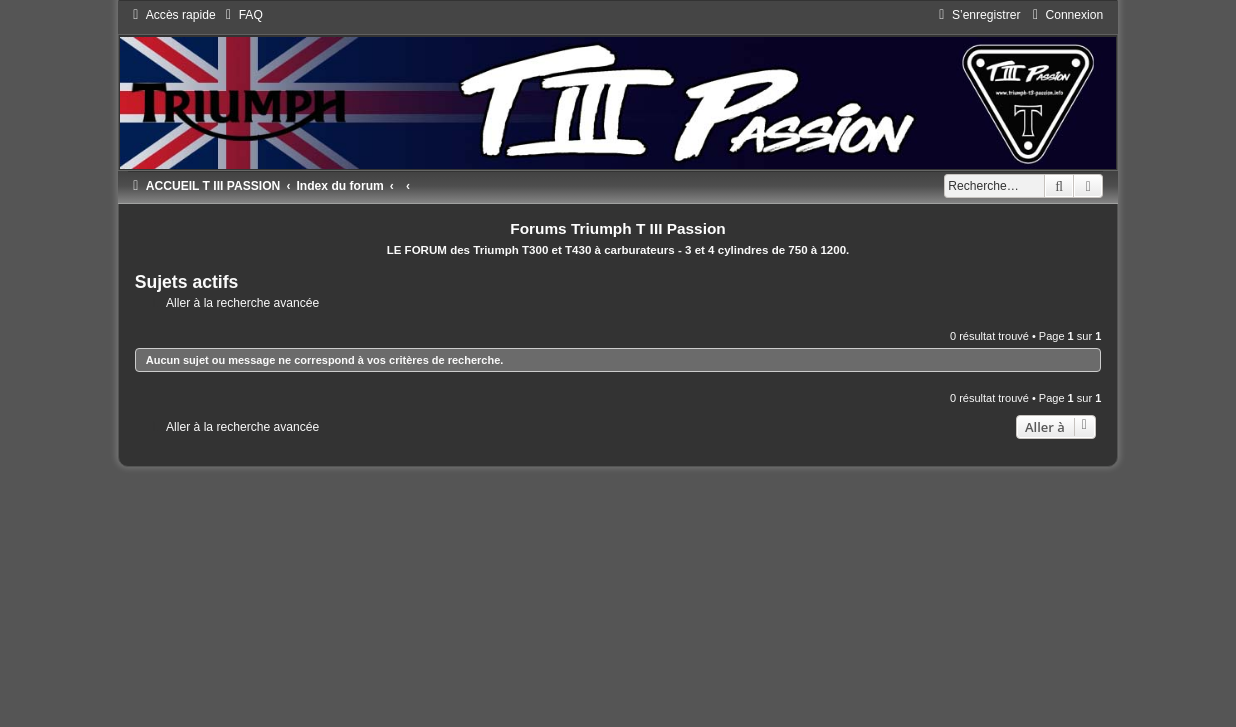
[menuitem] (242, 15)
